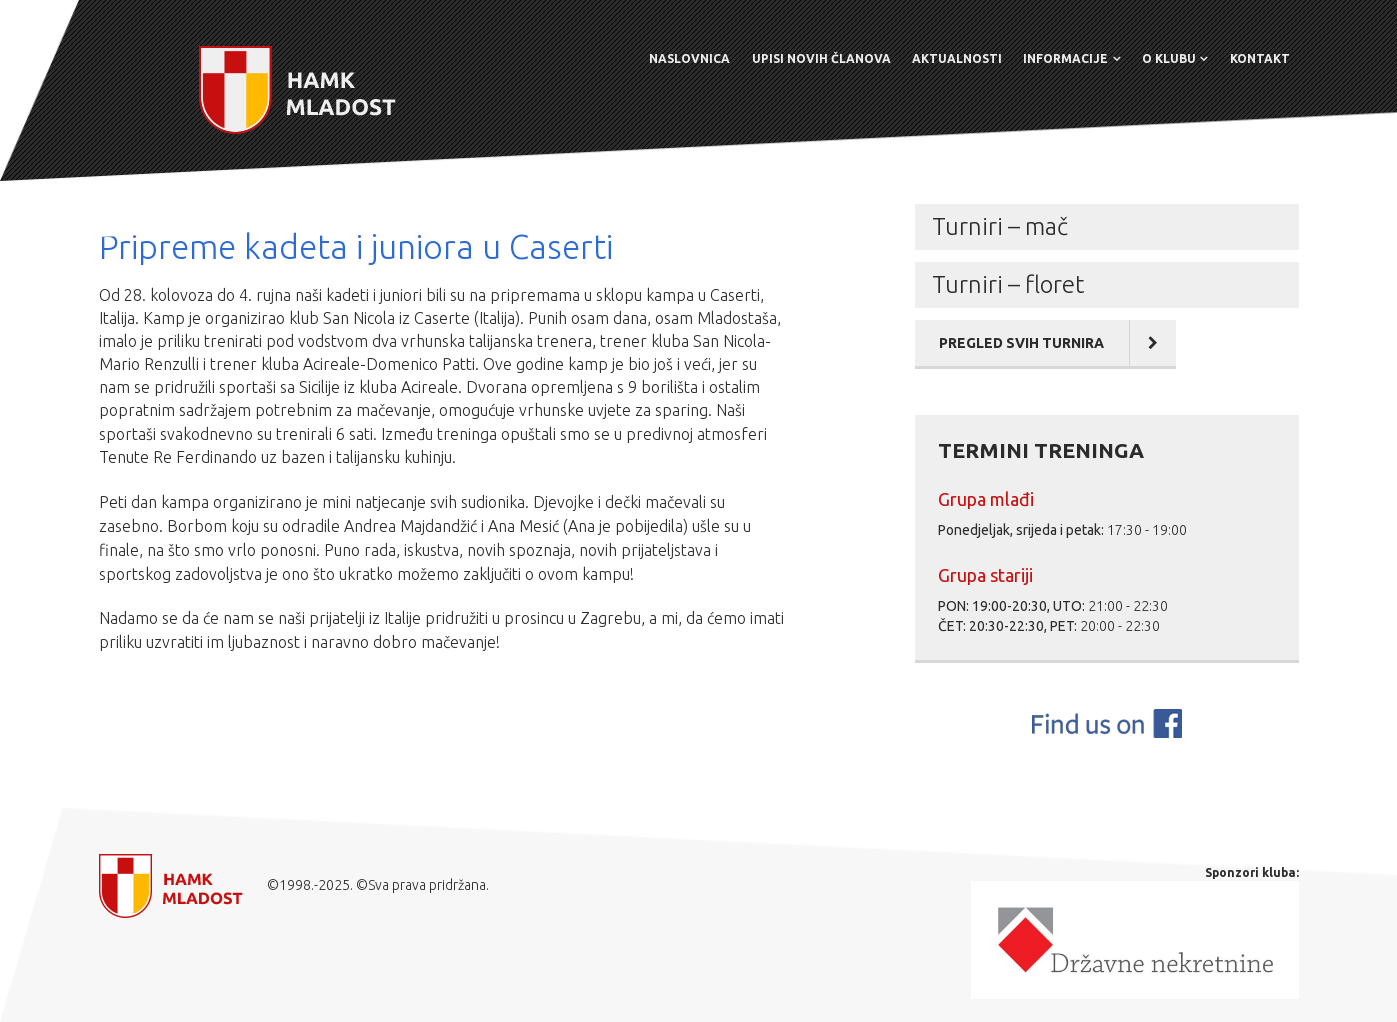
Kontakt (1260, 58)
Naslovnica (689, 58)
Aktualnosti (957, 58)
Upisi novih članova (821, 58)
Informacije (1065, 58)
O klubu (1169, 58)
